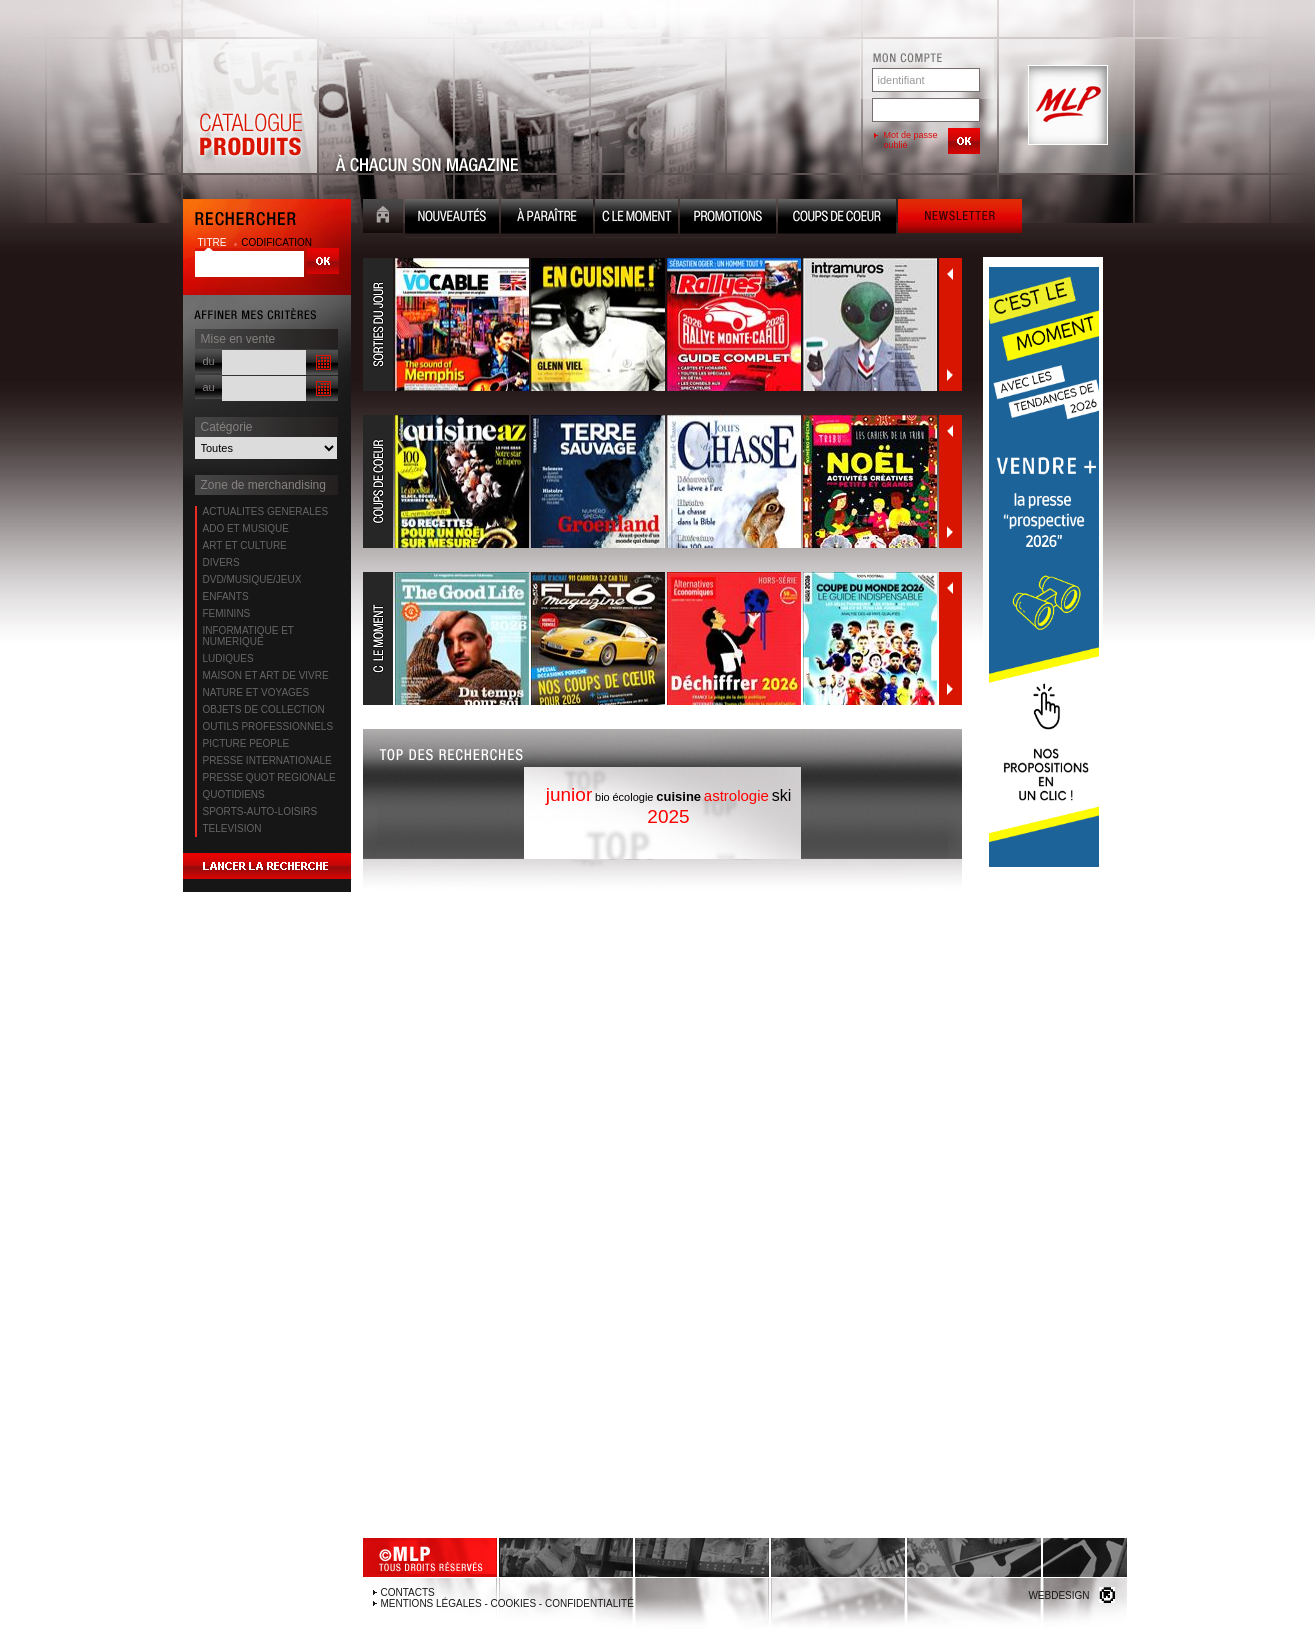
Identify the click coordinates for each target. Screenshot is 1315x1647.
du (209, 361)
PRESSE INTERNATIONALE (267, 760)
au (209, 387)
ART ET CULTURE (245, 545)
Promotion (728, 218)
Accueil (383, 218)
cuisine (678, 796)
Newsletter (960, 218)
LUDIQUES (228, 658)
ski (782, 795)
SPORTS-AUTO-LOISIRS (260, 811)
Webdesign (1058, 1595)
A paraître (547, 218)
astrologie (736, 795)
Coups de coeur (837, 218)
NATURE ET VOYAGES (256, 692)
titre (214, 242)
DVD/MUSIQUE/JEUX (252, 579)
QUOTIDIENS (234, 794)
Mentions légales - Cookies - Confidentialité (507, 1603)
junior (569, 794)
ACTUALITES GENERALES (266, 511)
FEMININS (227, 613)
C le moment (636, 218)
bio (602, 797)
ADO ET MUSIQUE (246, 528)
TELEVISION (232, 828)
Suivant (950, 375)
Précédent (950, 274)
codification (276, 242)
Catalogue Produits (250, 106)
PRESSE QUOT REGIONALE (269, 777)
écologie (633, 797)
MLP (1066, 106)
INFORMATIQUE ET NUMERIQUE (248, 636)
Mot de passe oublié (911, 140)
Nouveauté (452, 218)
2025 (668, 816)
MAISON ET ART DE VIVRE (266, 675)
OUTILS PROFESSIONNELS (268, 726)
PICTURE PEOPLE (246, 743)
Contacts (408, 1592)
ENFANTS (226, 596)
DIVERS (221, 562)
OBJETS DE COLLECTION (264, 709)
